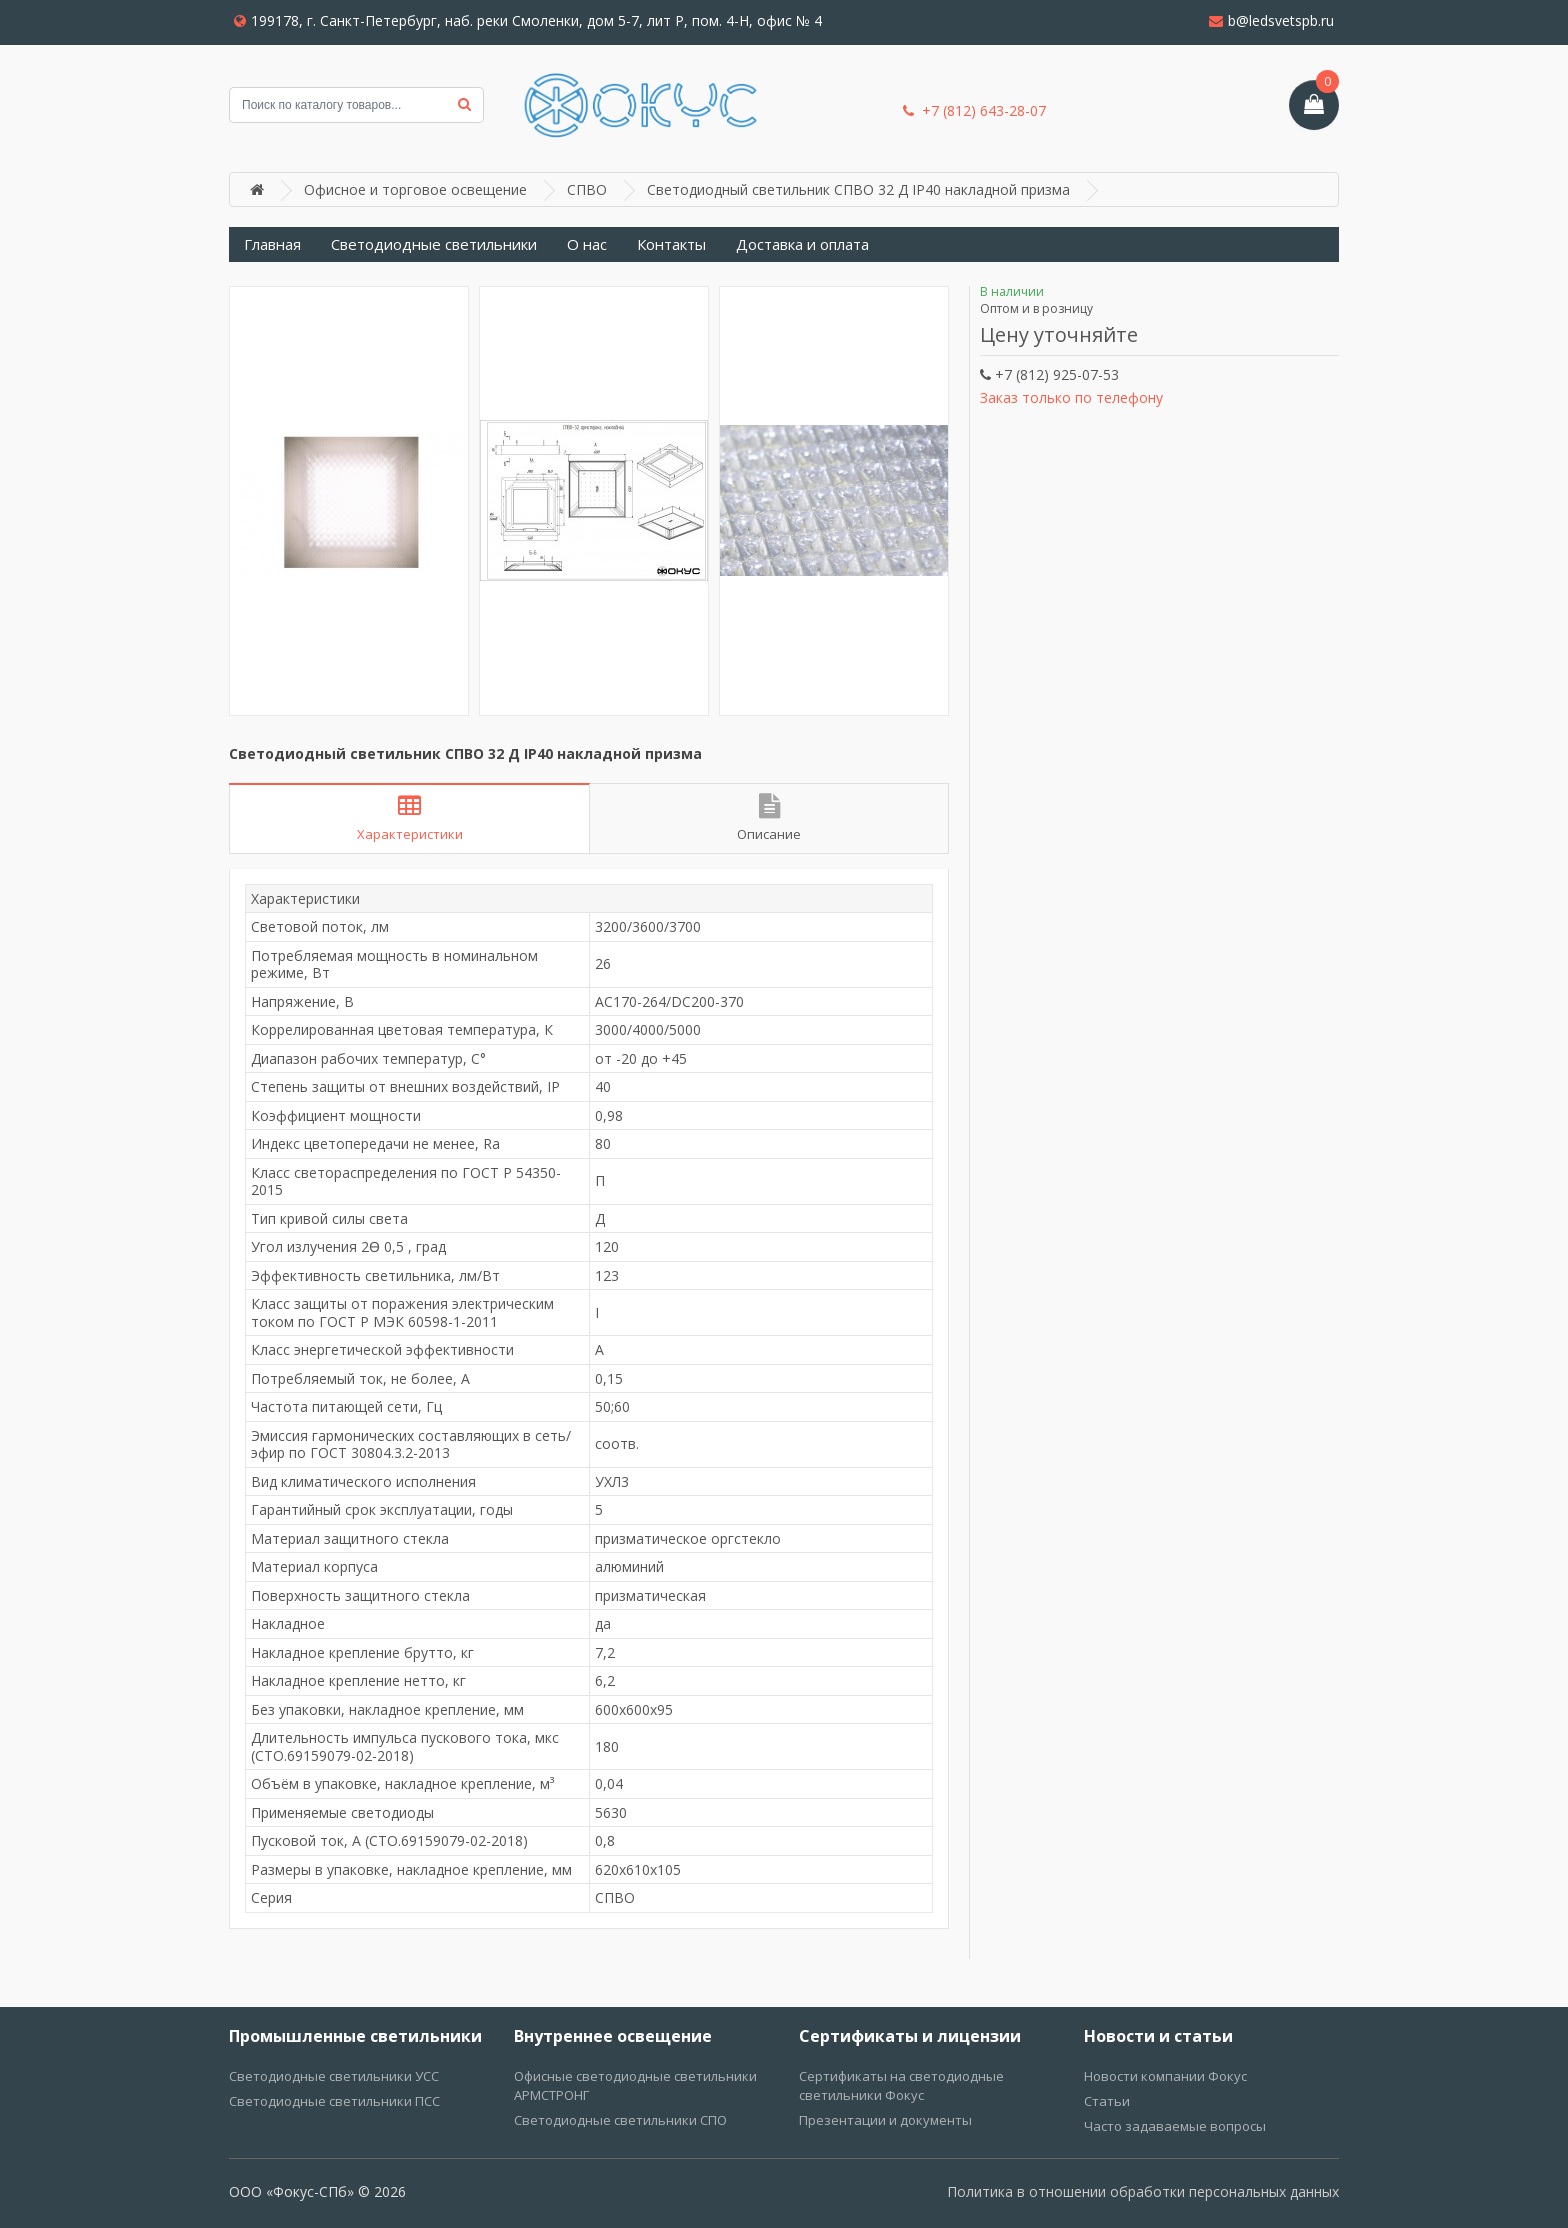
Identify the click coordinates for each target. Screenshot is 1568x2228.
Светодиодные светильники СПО (620, 2120)
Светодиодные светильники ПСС (334, 2101)
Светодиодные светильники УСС (334, 2076)
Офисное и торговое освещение (415, 189)
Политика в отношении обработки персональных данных (1143, 2191)
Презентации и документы (885, 2120)
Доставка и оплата (802, 244)
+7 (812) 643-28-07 (974, 111)
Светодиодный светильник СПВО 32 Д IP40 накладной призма (858, 189)
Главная (272, 244)
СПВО (587, 189)
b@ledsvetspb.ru (1271, 20)
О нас (587, 244)
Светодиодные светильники (434, 244)
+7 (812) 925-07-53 (1049, 374)
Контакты (671, 244)
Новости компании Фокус (1165, 2076)
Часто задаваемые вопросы (1175, 2126)
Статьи (1107, 2101)
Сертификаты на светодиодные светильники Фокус (901, 2085)
